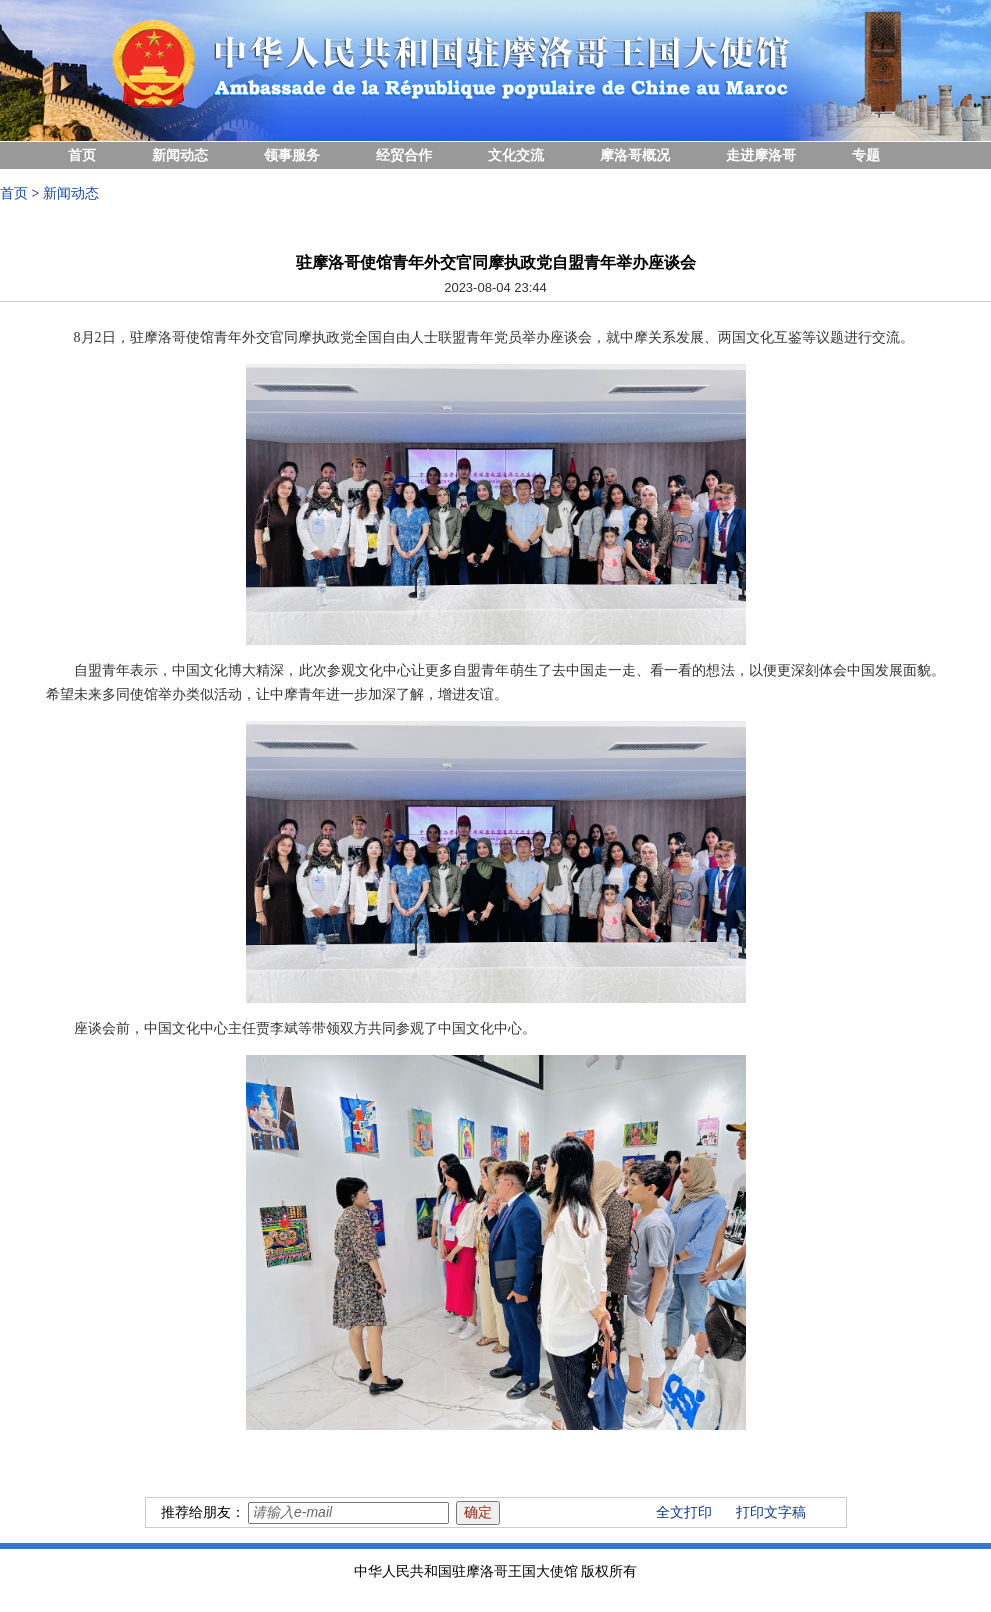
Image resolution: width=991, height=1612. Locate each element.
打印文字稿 (771, 1512)
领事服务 (292, 155)
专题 (866, 155)
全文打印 (684, 1512)
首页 (82, 155)
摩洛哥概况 (635, 155)
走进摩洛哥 (761, 155)
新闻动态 (180, 155)
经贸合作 (404, 155)
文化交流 (516, 155)
